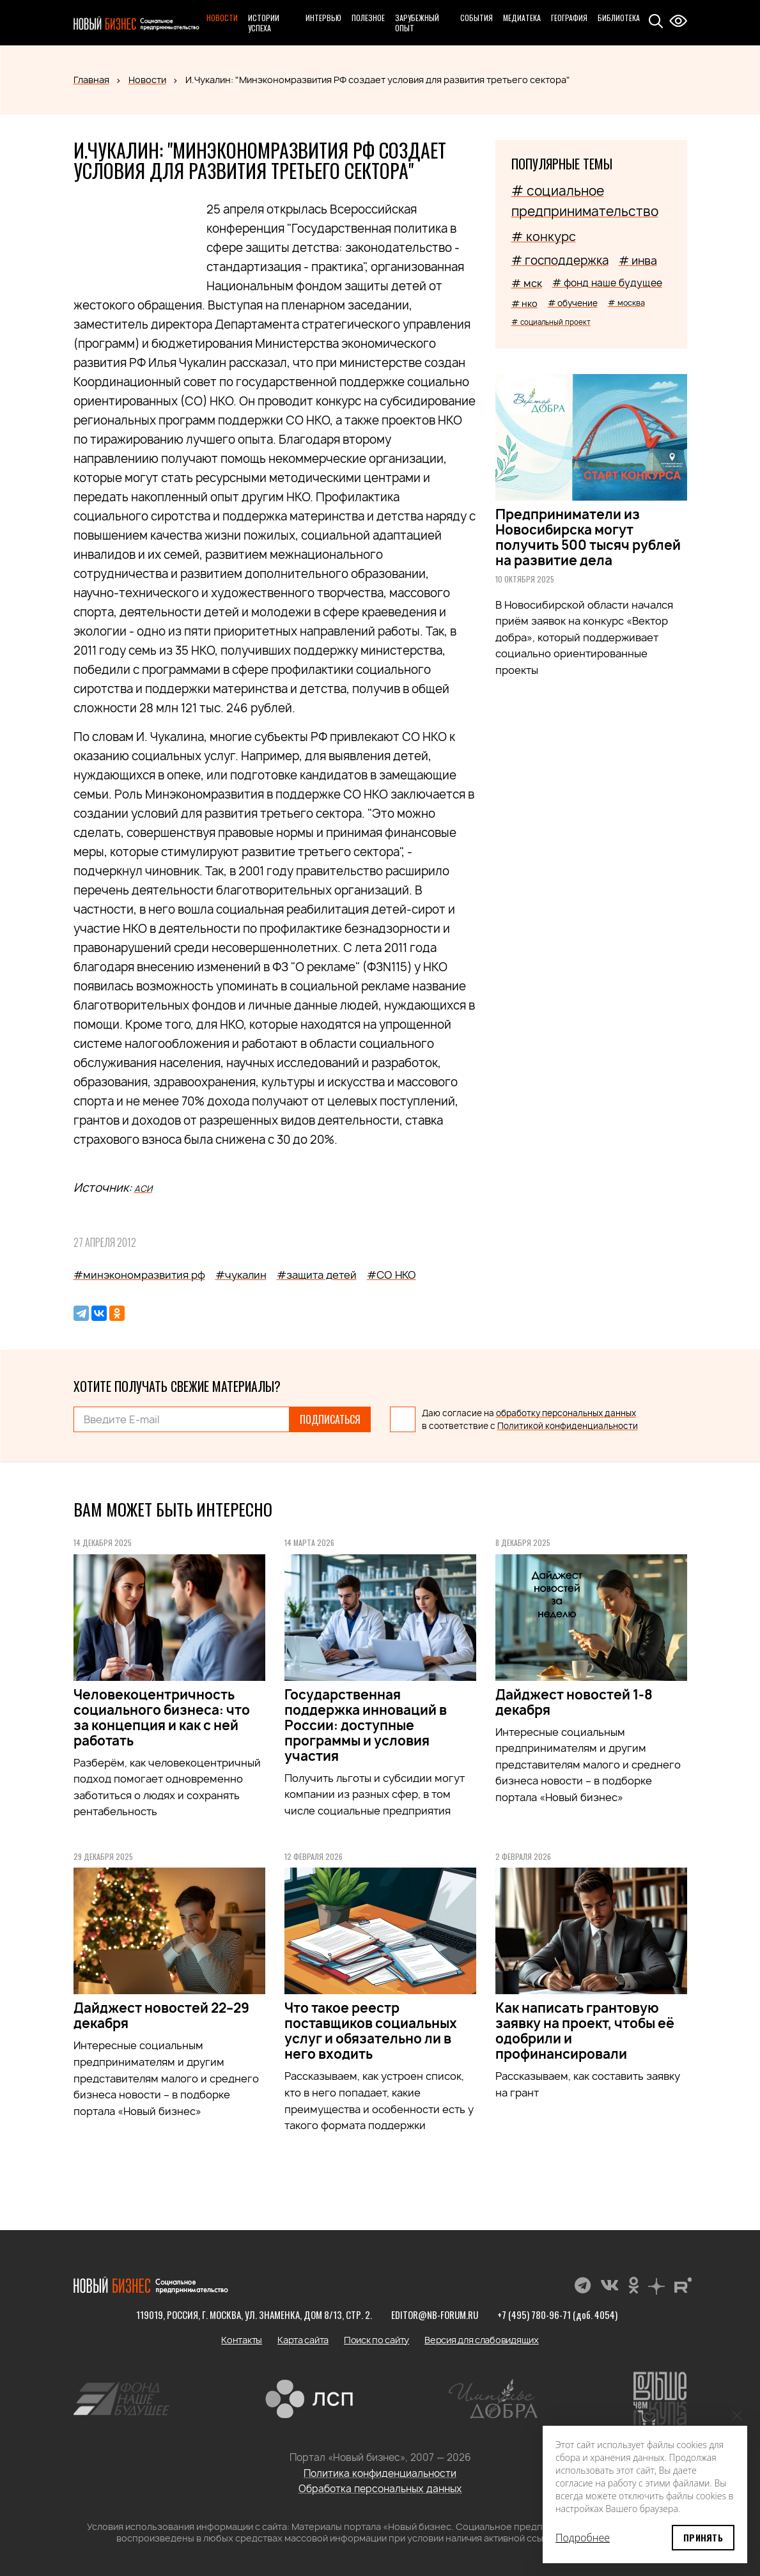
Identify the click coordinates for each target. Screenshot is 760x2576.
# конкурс (543, 236)
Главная (91, 80)
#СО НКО (391, 1275)
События (476, 17)
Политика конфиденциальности (380, 2473)
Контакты (241, 2340)
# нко (524, 303)
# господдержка (560, 261)
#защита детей (317, 1275)
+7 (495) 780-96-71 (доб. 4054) (557, 2314)
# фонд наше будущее (607, 283)
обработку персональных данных (566, 1413)
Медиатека (522, 17)
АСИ (143, 1188)
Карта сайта (303, 2340)
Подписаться (330, 1419)
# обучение (573, 303)
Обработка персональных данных (380, 2488)
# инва (638, 260)
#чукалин (241, 1275)
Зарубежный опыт (417, 22)
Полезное (368, 17)
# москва (626, 302)
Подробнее (582, 2537)
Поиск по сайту (376, 2340)
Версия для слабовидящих (481, 2340)
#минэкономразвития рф (139, 1275)
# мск (526, 283)
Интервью (323, 17)
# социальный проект (551, 322)
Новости (222, 17)
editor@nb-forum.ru (434, 2314)
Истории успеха (263, 22)
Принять (703, 2537)
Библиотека (619, 17)
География (569, 17)
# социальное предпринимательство (584, 201)
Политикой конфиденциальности (567, 1426)
